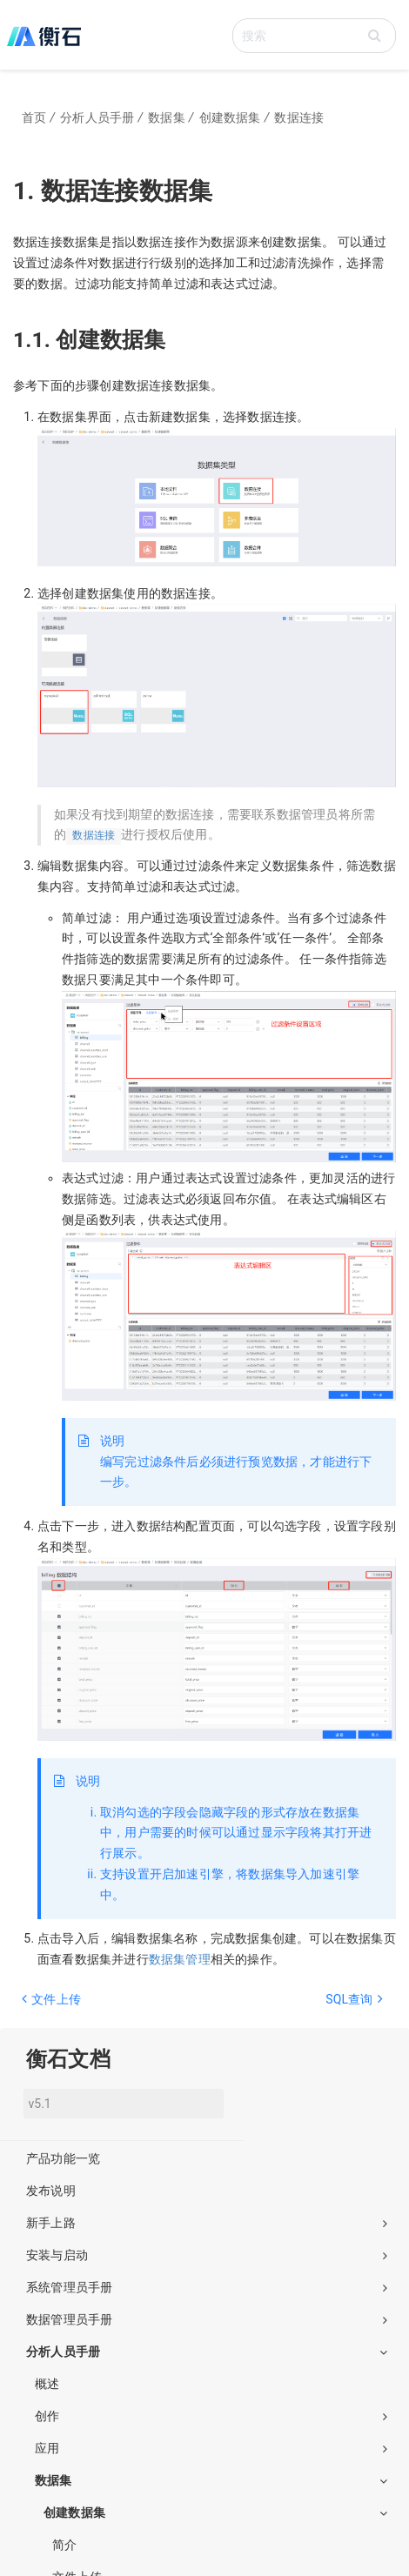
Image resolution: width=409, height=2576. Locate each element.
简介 (64, 2545)
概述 (47, 2384)
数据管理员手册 (206, 2319)
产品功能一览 (63, 2158)
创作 (211, 2416)
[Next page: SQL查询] (298, 2008)
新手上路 (206, 2223)
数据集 (211, 2480)
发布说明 (51, 2191)
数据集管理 (180, 1959)
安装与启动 (206, 2255)
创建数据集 (215, 2512)
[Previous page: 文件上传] (107, 2008)
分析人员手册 (206, 2352)
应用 (211, 2448)
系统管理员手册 (206, 2287)
